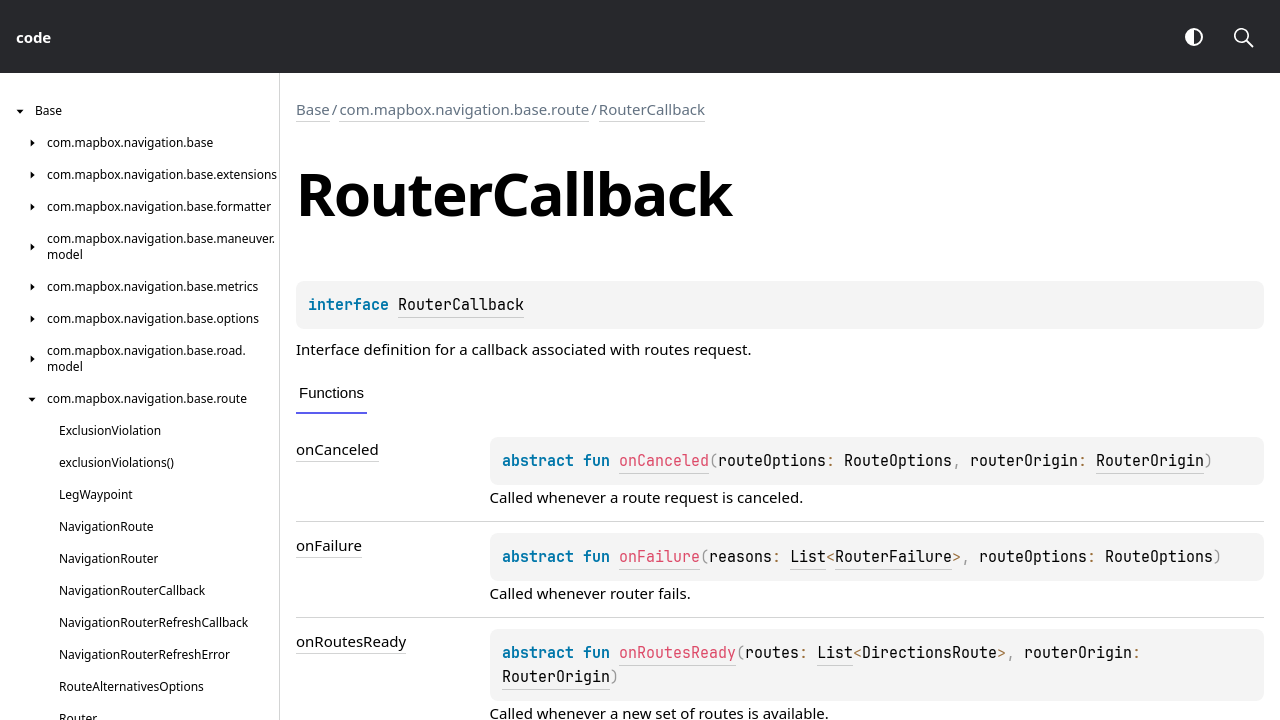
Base (313, 109)
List (808, 557)
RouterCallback (652, 109)
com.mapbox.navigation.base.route (464, 109)
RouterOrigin (1150, 461)
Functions (331, 392)
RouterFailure (893, 557)
